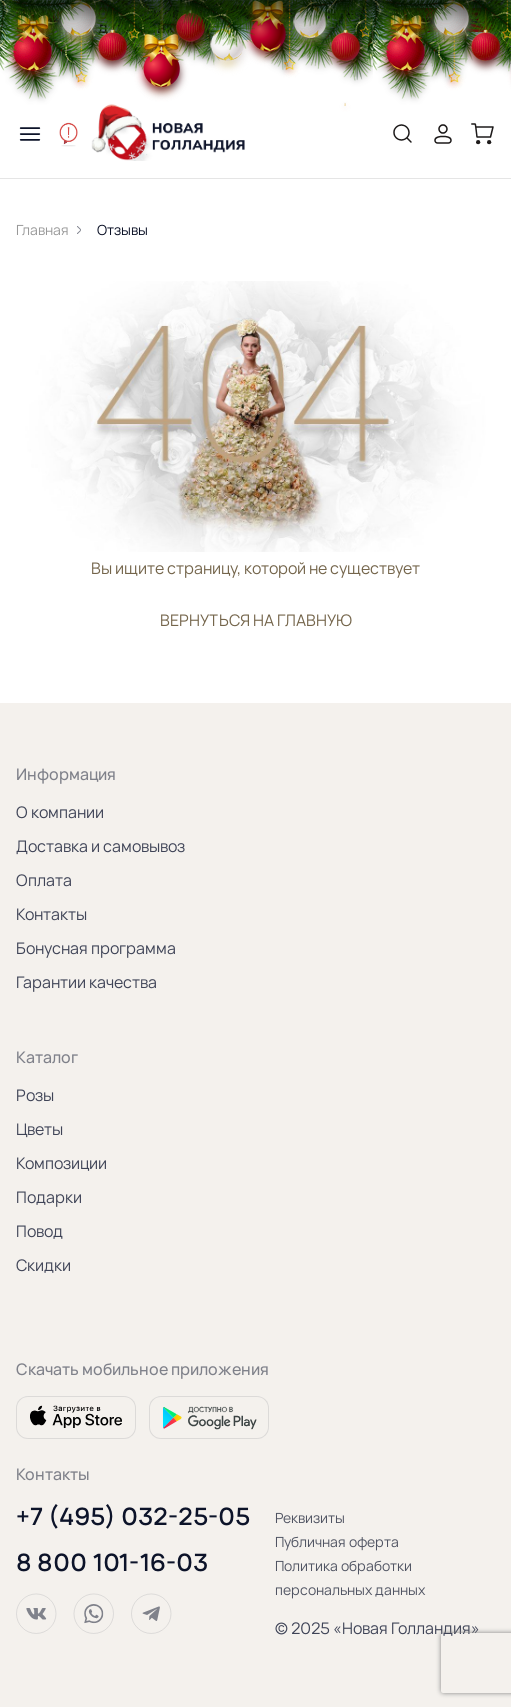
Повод (39, 1231)
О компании (60, 812)
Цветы (39, 1129)
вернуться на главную (256, 620)
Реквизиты (310, 1517)
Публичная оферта (337, 1541)
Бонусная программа (96, 948)
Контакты (51, 914)
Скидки (43, 1265)
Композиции (61, 1163)
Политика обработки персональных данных (350, 1577)
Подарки (49, 1197)
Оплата (44, 880)
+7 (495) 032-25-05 (133, 1516)
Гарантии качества (86, 982)
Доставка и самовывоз (100, 846)
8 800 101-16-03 (112, 1562)
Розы (35, 1095)
